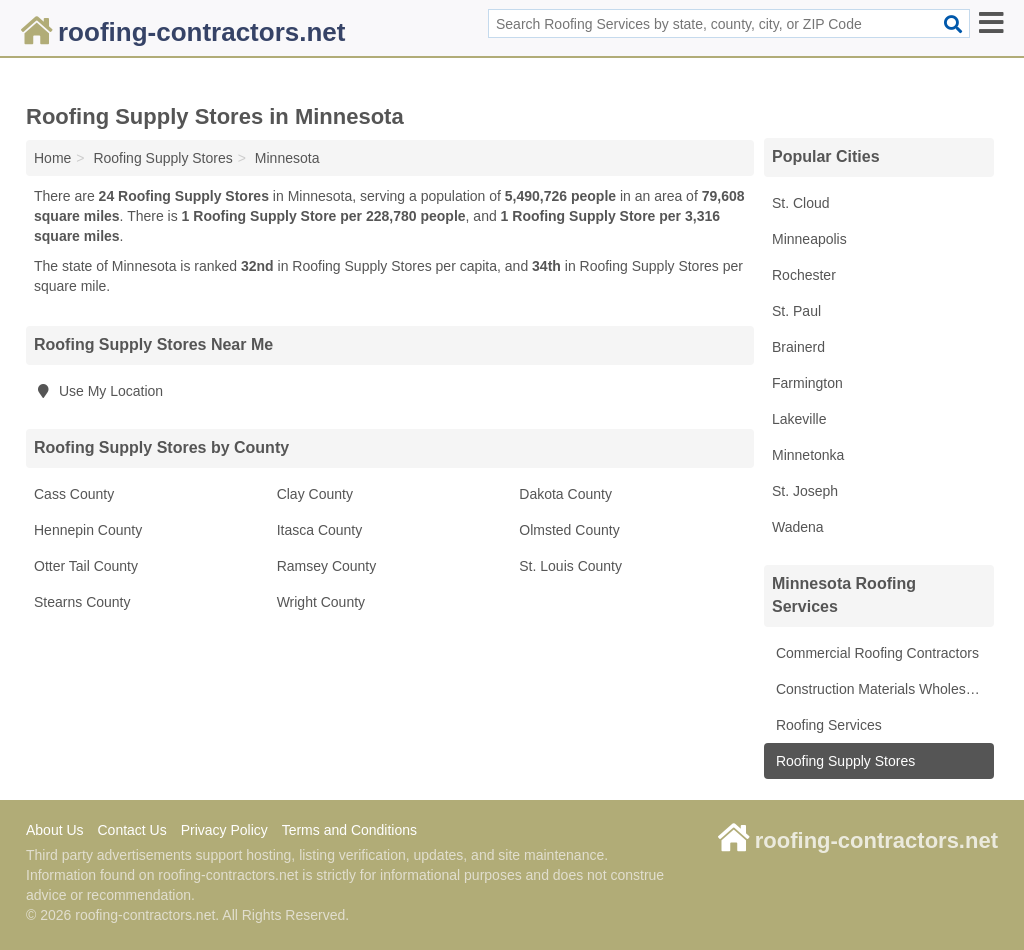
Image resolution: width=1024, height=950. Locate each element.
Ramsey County (327, 566)
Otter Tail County (86, 566)
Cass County (74, 494)
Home (52, 158)
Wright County (321, 602)
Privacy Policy (224, 830)
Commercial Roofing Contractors (875, 653)
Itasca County (320, 530)
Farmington (807, 383)
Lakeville (799, 419)
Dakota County (565, 494)
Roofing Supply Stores (843, 761)
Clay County (315, 494)
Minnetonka (808, 455)
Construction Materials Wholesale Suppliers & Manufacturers (883, 689)
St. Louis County (570, 566)
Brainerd (798, 347)
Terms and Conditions (349, 830)
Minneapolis (809, 239)
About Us (55, 830)
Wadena (798, 527)
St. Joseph (805, 491)
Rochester (804, 275)
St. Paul (796, 311)
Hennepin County (88, 530)
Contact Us (131, 830)
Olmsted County (569, 530)
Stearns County (82, 602)
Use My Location (98, 391)
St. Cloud (801, 203)
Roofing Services (827, 725)
